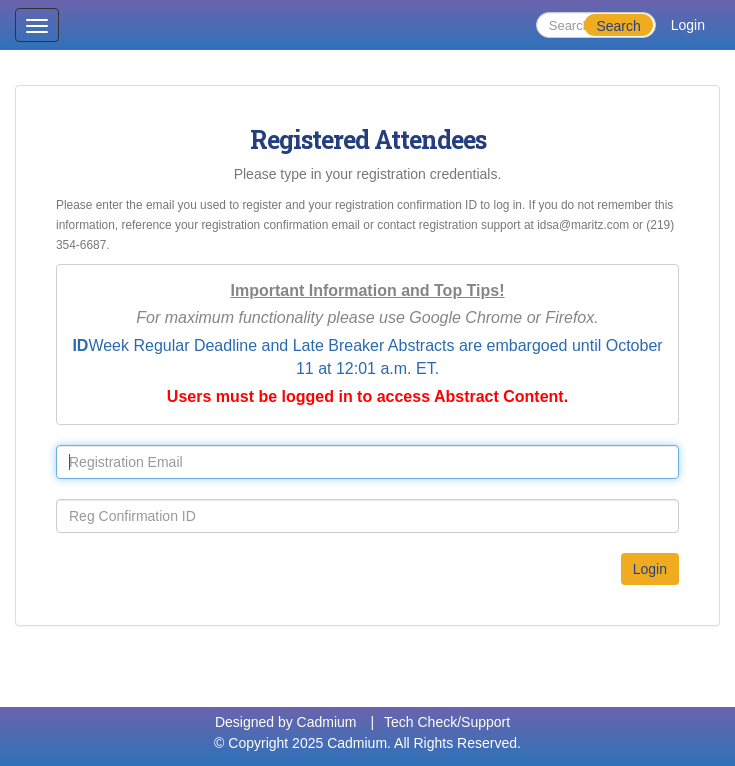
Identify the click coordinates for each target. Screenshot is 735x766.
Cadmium (327, 722)
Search (618, 26)
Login (688, 25)
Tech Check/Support (447, 722)
